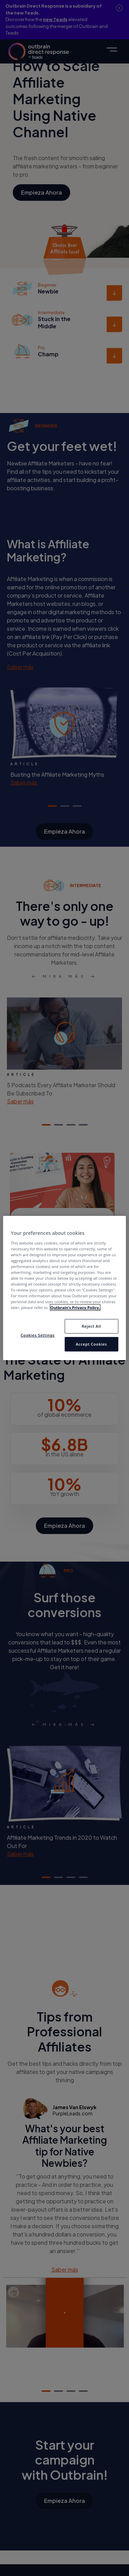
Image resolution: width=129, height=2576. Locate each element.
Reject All (91, 1326)
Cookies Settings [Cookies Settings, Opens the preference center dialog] (38, 1335)
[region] (64, 1288)
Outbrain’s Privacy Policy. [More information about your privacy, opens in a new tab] (75, 1307)
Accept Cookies (91, 1344)
